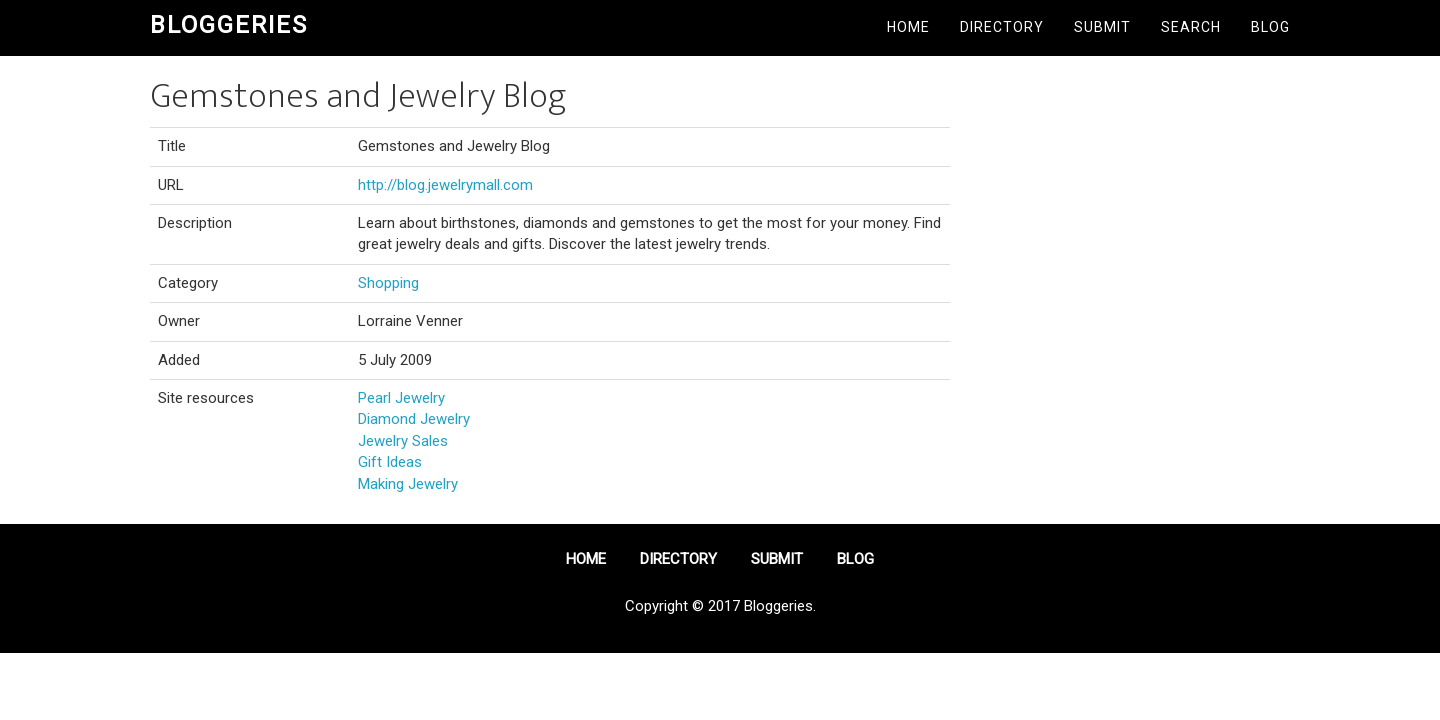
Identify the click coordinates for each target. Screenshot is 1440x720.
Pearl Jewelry (401, 398)
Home (908, 27)
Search (1191, 27)
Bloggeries (229, 25)
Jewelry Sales (403, 441)
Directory (1002, 27)
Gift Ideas (390, 462)
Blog (1270, 27)
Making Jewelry (408, 484)
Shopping (388, 283)
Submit (1102, 27)
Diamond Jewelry (414, 419)
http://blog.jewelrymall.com (445, 185)
